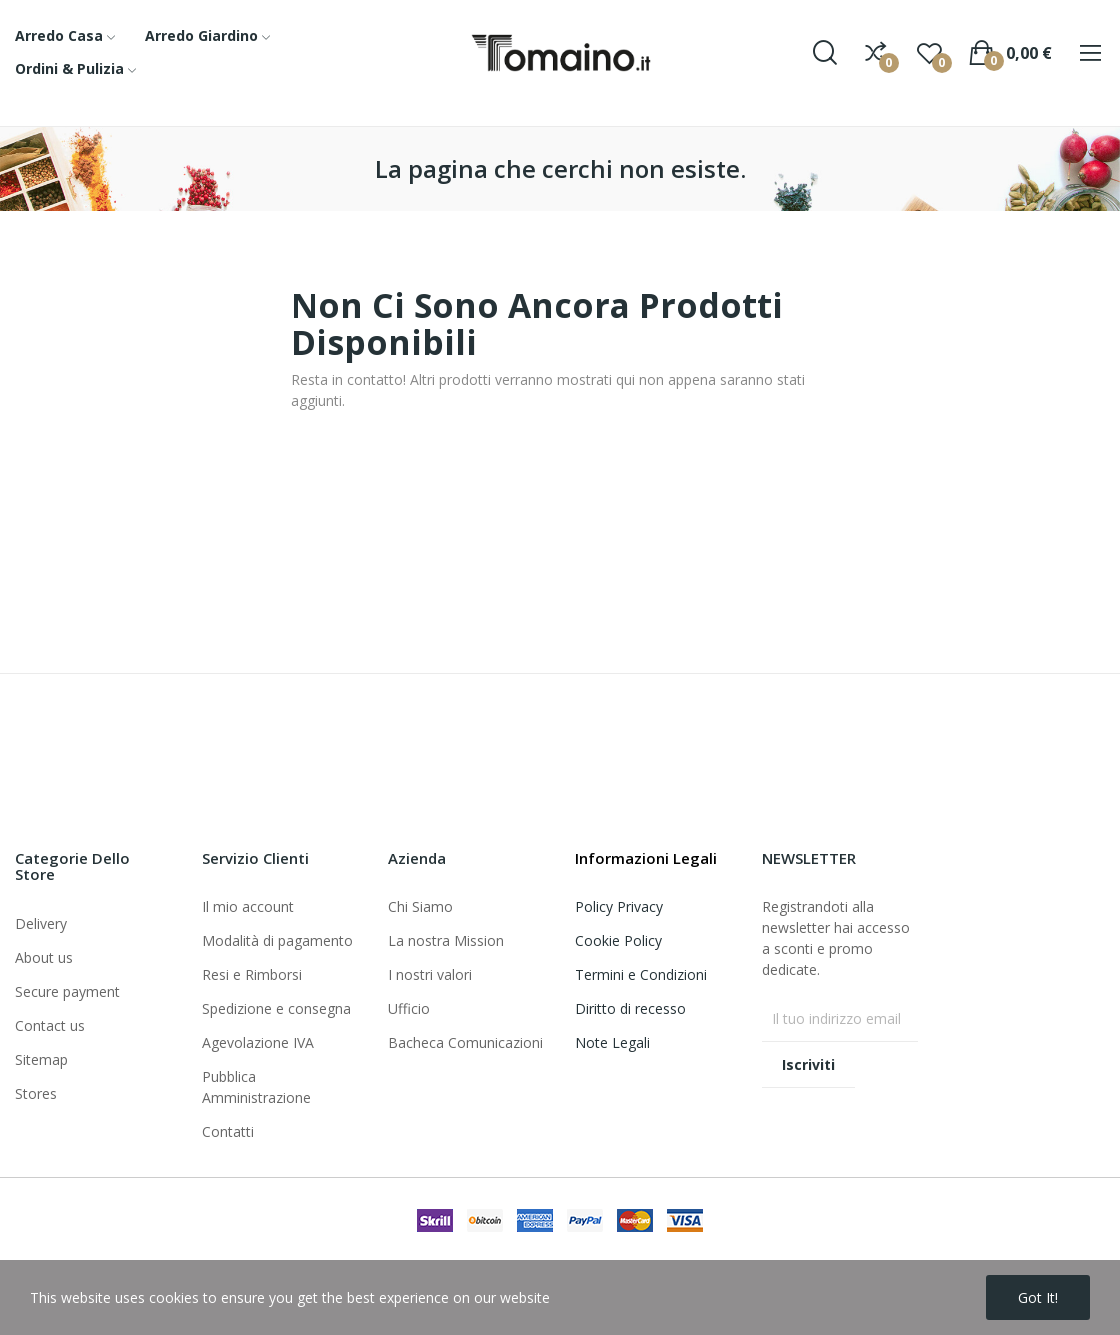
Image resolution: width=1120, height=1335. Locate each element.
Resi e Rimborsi (252, 974)
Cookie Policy (618, 940)
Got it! (1038, 1297)
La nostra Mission (446, 940)
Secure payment (67, 991)
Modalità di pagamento (277, 940)
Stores (36, 1093)
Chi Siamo (420, 906)
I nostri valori (430, 974)
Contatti (228, 1131)
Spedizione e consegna (276, 1008)
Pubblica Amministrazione (256, 1087)
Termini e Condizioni (641, 974)
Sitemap (41, 1059)
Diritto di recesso (630, 1008)
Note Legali (612, 1042)
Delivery (41, 923)
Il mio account (248, 906)
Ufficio (409, 1008)
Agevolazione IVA (258, 1042)
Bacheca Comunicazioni (465, 1042)
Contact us (50, 1025)
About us (44, 957)
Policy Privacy (619, 906)
